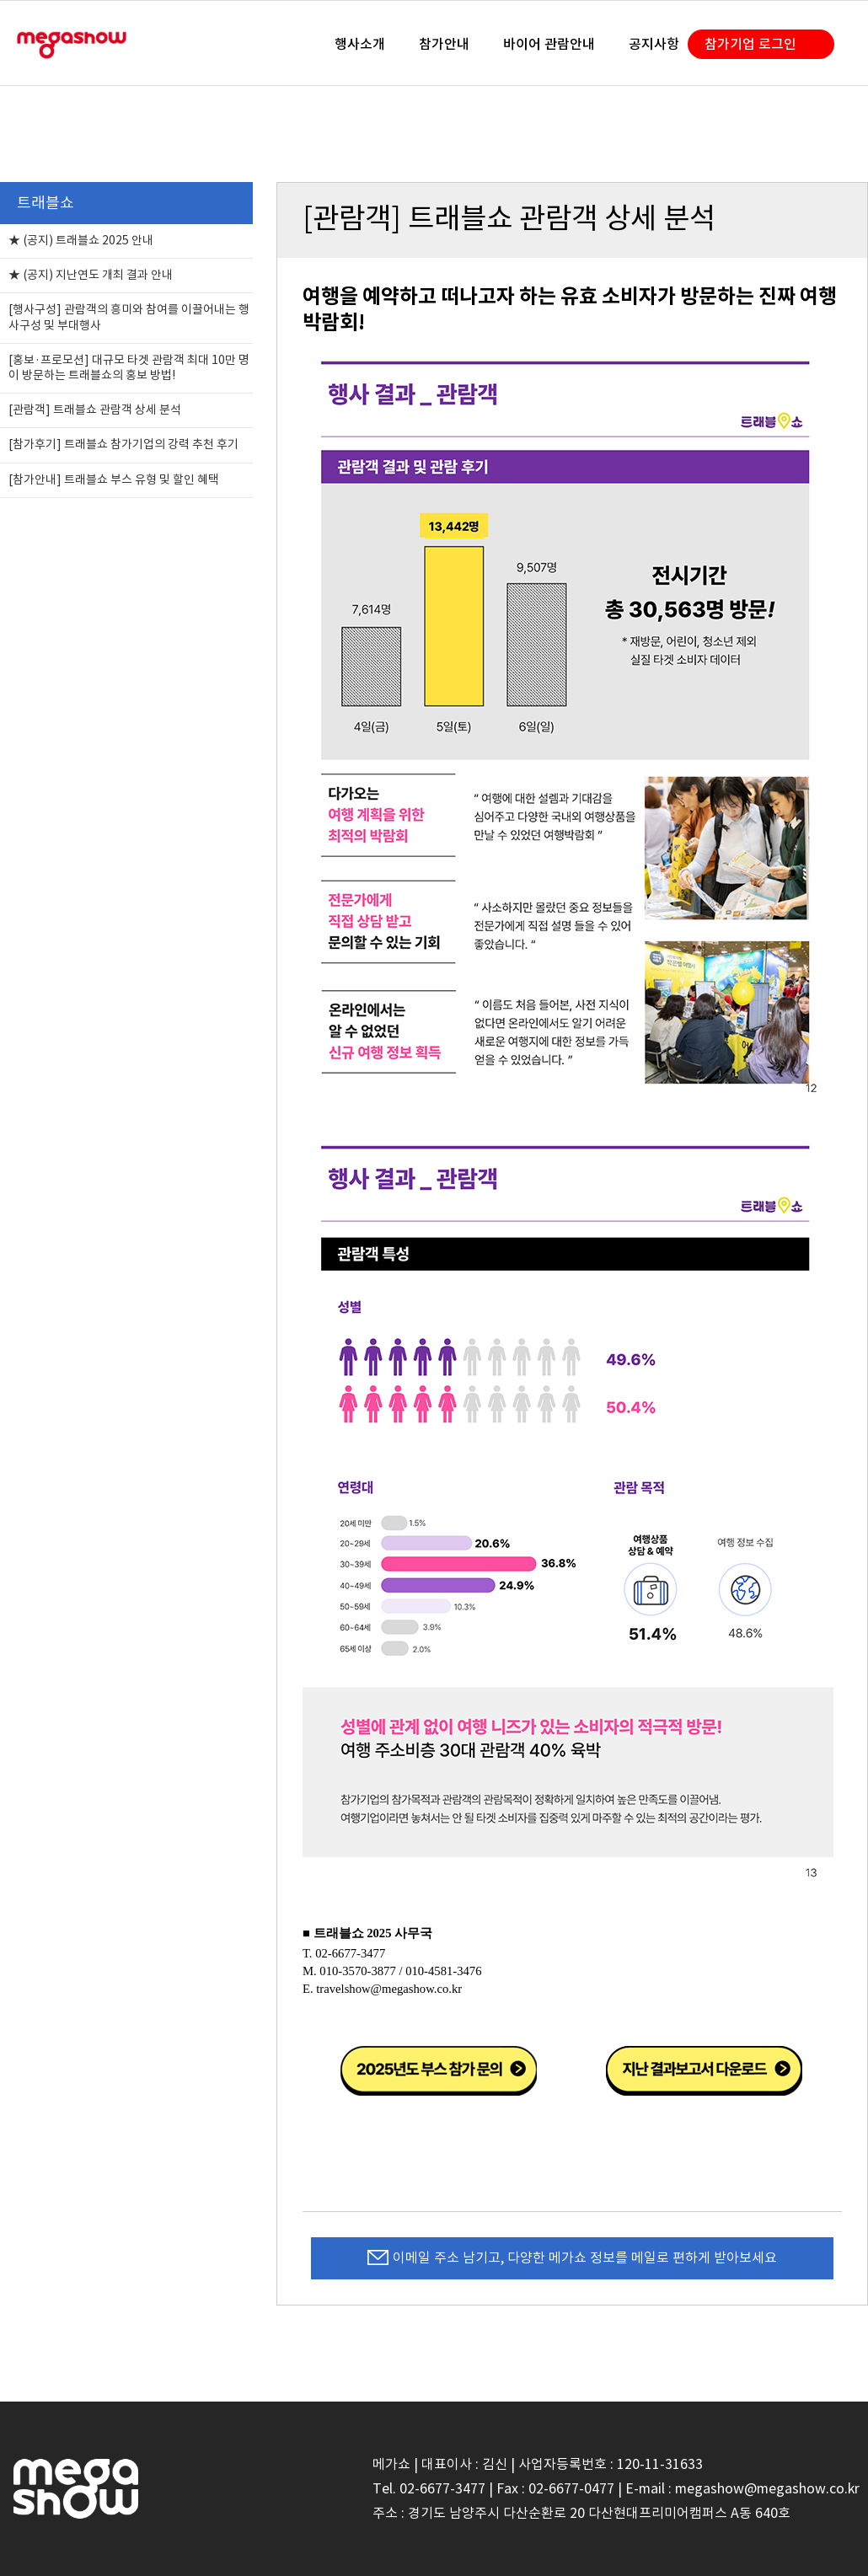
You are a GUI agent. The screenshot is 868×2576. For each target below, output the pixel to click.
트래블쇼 (45, 202)
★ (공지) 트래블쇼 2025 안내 (80, 240)
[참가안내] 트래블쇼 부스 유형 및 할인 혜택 (113, 479)
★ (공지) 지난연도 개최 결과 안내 (90, 274)
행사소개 (360, 43)
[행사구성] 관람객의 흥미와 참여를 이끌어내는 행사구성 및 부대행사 (128, 317)
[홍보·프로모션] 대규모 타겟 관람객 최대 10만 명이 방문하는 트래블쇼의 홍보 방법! (128, 367)
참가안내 (444, 43)
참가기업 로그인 (750, 43)
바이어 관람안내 (549, 43)
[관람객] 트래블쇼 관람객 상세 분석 (94, 409)
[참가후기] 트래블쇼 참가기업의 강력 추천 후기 (123, 444)
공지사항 (654, 43)
